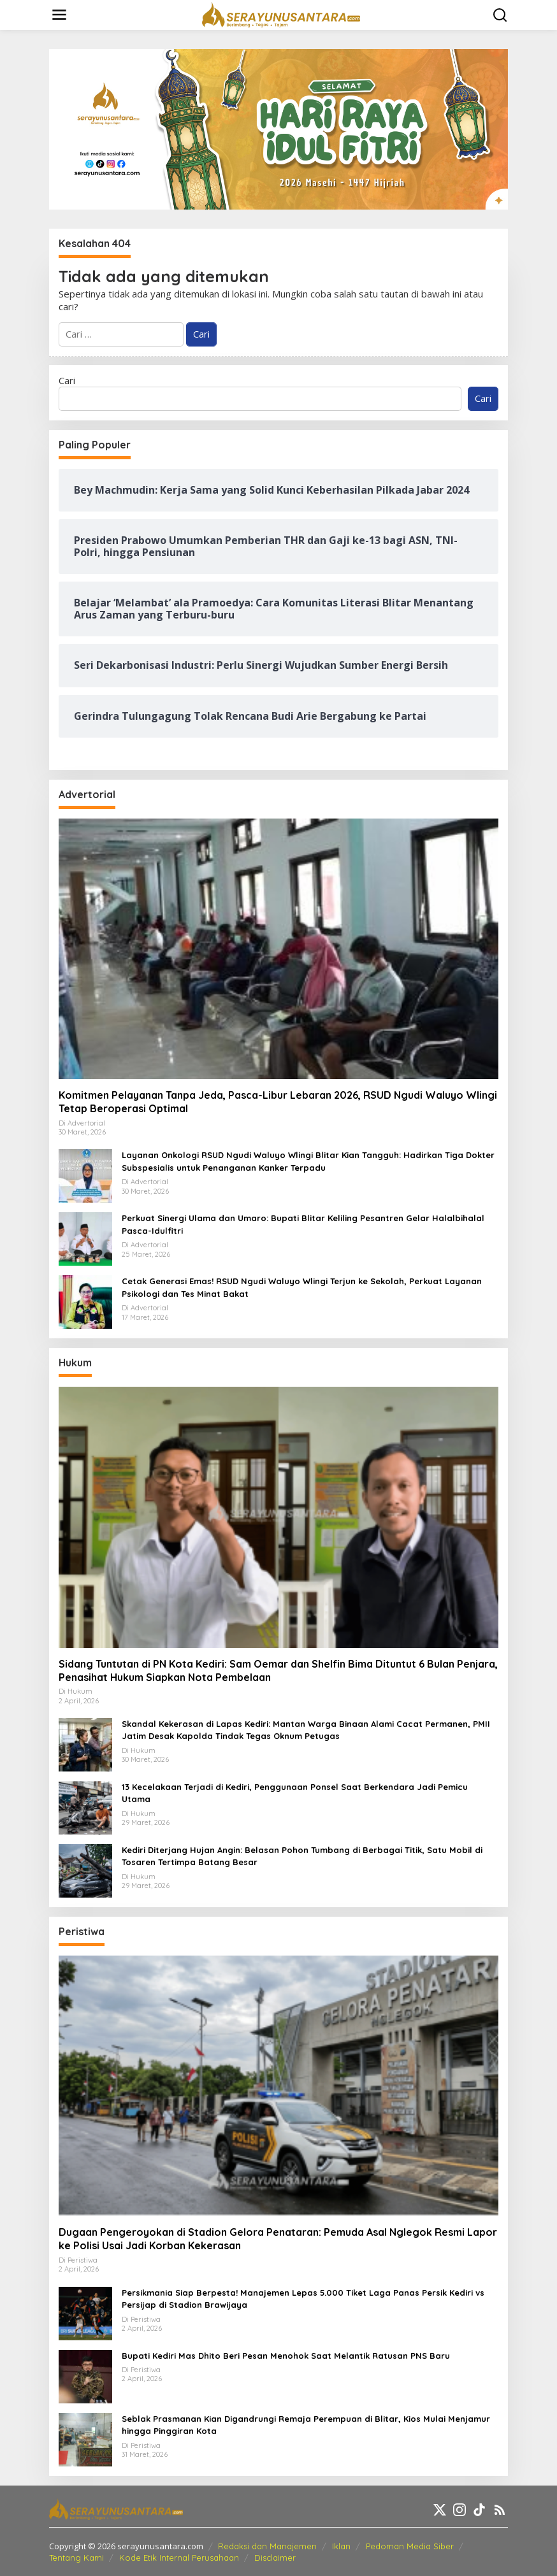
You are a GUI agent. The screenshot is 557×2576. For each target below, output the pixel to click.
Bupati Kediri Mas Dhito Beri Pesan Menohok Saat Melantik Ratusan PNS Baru (286, 2356)
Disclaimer (275, 2557)
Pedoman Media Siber (410, 2546)
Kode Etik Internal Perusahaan (179, 2557)
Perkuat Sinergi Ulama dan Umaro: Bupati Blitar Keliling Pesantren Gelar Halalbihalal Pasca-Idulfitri (303, 1224)
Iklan (341, 2546)
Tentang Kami (76, 2557)
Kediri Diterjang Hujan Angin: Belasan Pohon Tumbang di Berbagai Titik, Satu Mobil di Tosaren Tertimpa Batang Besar (302, 1856)
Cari (67, 380)
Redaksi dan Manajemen (267, 2546)
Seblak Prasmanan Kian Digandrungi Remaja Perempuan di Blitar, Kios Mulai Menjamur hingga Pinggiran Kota (306, 2425)
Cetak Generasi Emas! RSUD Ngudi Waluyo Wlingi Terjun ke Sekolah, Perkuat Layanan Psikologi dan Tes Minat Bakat (302, 1287)
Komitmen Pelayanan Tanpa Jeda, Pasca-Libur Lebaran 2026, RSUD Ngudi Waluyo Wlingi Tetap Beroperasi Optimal (278, 1102)
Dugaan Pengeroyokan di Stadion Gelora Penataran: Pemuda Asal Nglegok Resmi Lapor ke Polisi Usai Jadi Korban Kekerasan (278, 2239)
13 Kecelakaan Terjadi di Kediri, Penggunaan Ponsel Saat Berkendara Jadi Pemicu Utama (295, 1793)
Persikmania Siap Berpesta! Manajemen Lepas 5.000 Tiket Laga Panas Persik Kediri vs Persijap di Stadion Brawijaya (303, 2298)
